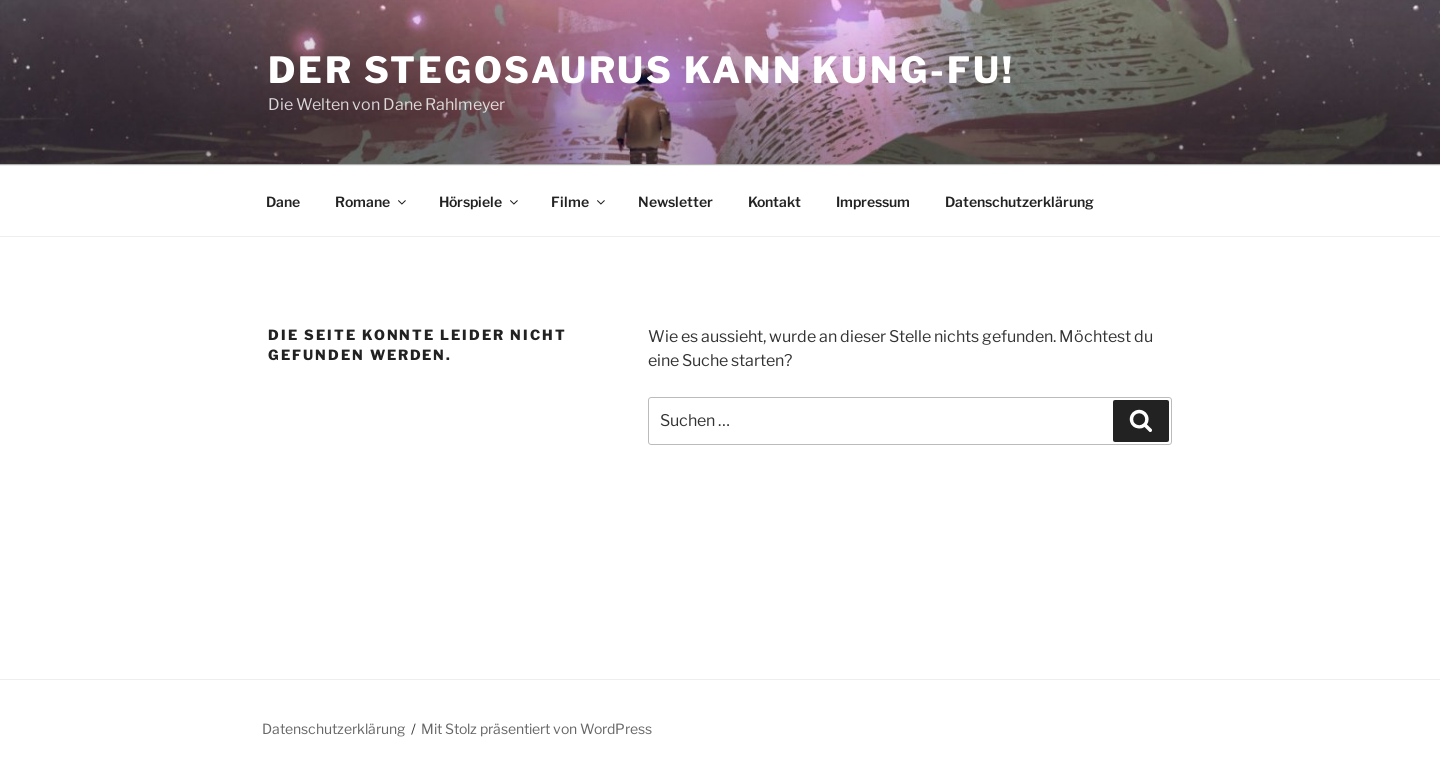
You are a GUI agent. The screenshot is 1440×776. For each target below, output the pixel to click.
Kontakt (774, 201)
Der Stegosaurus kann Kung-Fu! (641, 70)
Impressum (873, 201)
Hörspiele (480, 201)
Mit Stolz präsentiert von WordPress (536, 728)
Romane (372, 201)
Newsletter (675, 201)
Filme (579, 201)
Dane (283, 201)
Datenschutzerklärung (1019, 201)
